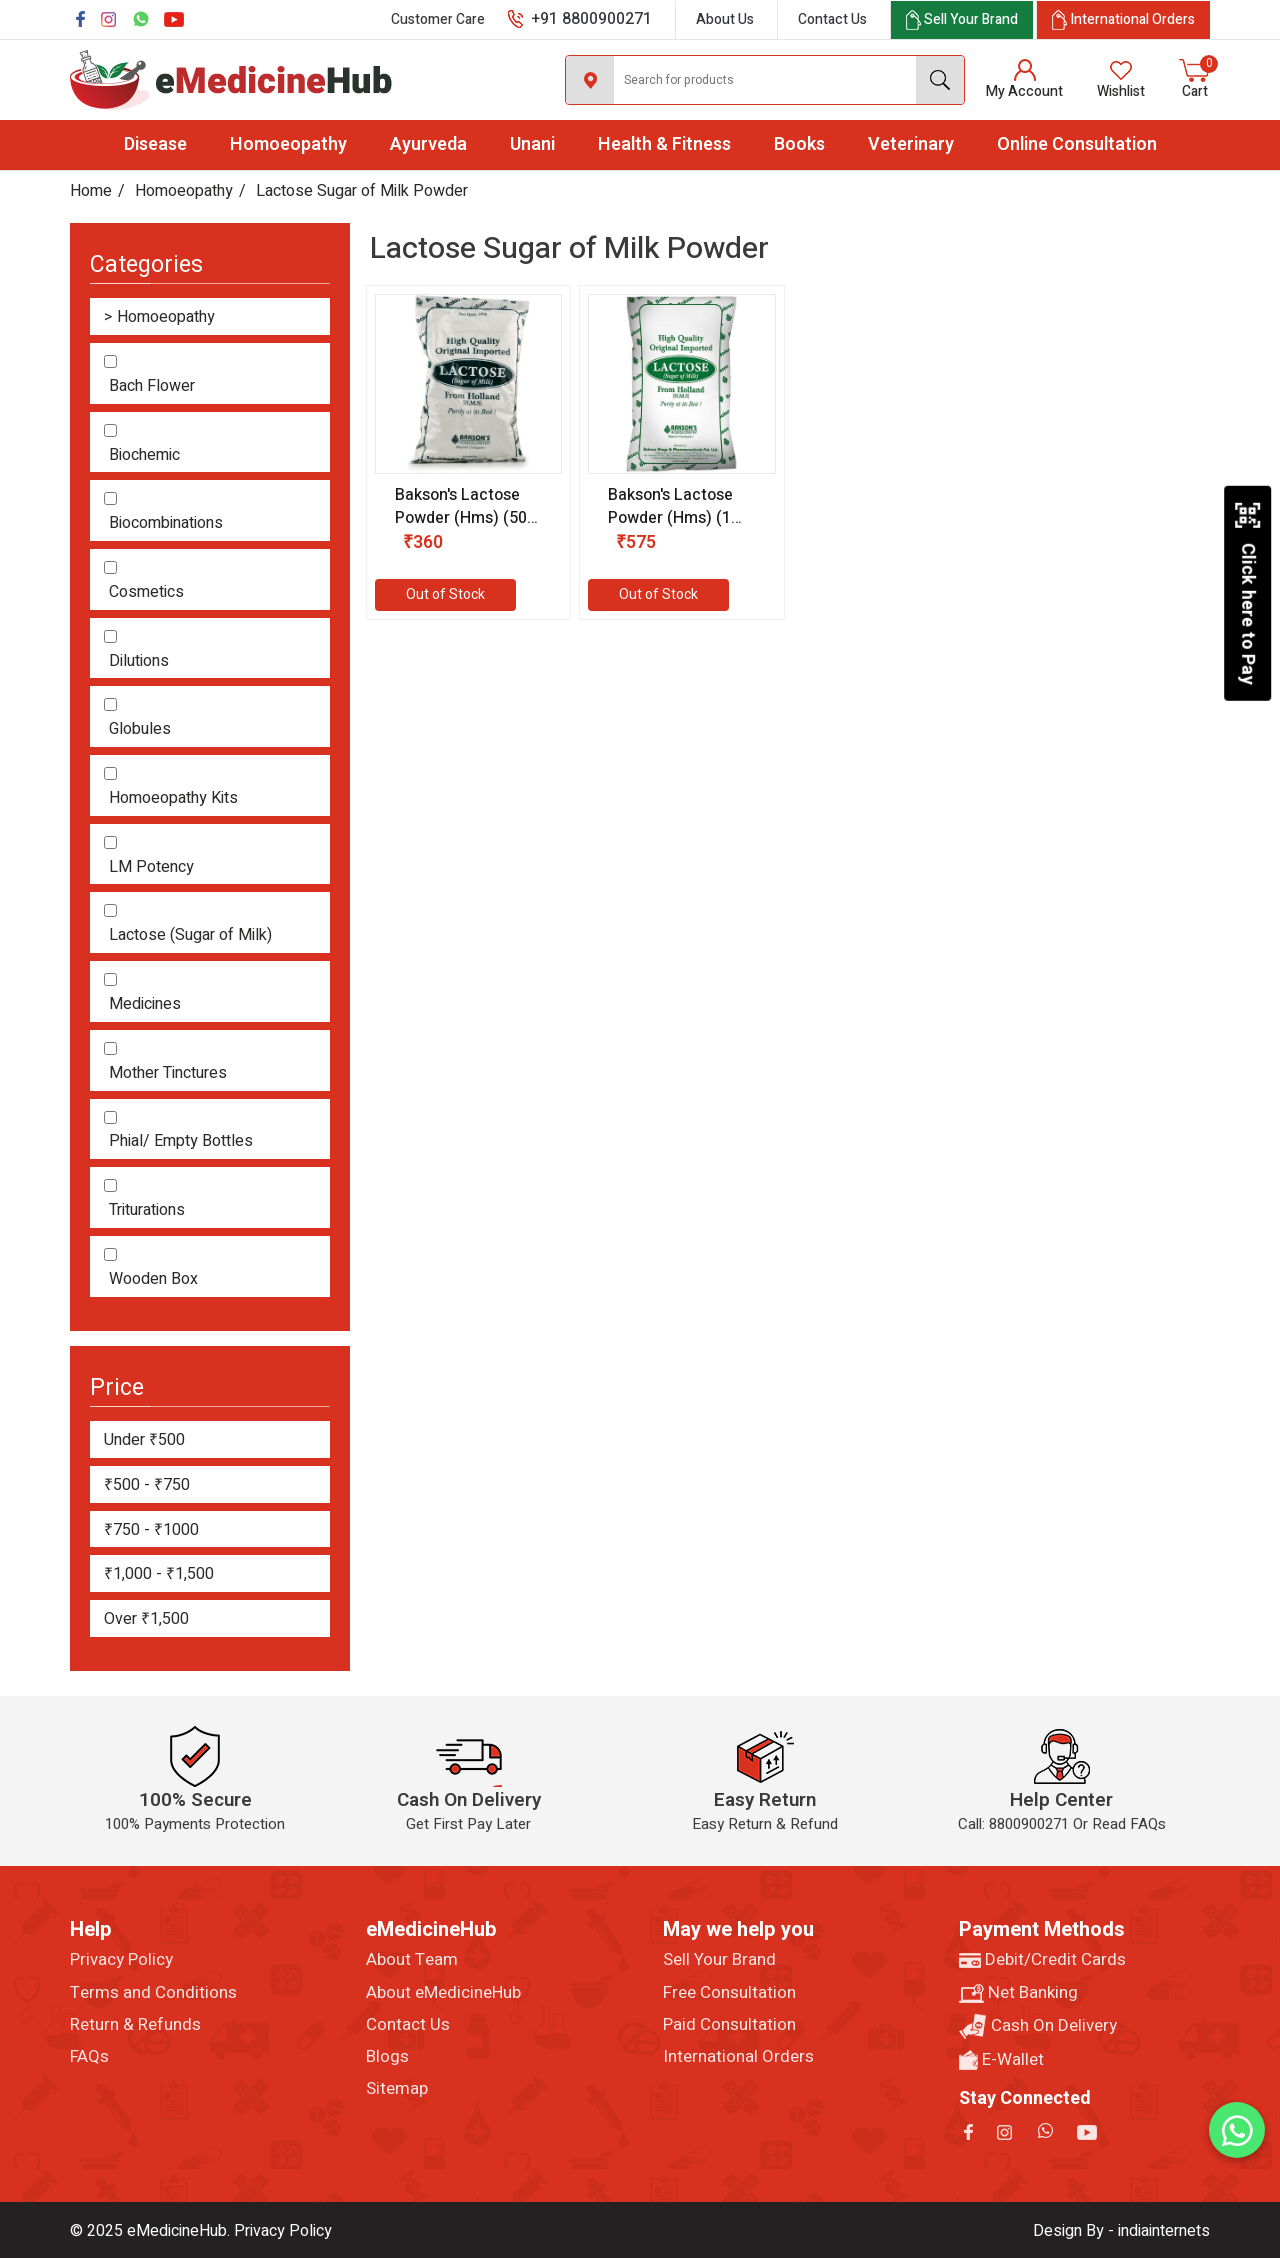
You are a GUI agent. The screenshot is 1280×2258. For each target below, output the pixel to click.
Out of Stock (445, 594)
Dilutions (139, 661)
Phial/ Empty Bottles (181, 1141)
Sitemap (397, 2089)
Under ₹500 (144, 1440)
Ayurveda (428, 144)
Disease (155, 144)
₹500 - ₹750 (147, 1485)
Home (91, 191)
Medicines (145, 1004)
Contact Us (832, 19)
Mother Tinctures (168, 1073)
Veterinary (911, 144)
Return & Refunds (135, 2025)
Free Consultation (729, 1993)
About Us (725, 19)
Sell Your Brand (719, 1960)
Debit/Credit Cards (1042, 1960)
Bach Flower (152, 386)
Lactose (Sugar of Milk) (190, 935)
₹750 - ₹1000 (151, 1530)
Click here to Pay (1247, 593)
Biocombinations (166, 523)
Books (799, 144)
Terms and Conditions (153, 1993)
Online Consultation (1077, 144)
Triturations (147, 1210)
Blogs (387, 2057)
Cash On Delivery (1038, 2026)
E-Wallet (1001, 2060)
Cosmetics (146, 592)
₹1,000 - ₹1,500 (159, 1574)
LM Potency (151, 867)
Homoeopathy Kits (173, 798)
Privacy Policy (121, 1960)
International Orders (738, 2057)
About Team (412, 1960)
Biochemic (144, 455)
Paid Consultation (729, 2025)
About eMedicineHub (443, 1993)
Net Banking (1018, 1993)
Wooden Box (153, 1279)
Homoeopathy (288, 144)
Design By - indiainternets (1121, 2231)
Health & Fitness (664, 144)
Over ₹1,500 (146, 1619)
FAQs (89, 2057)
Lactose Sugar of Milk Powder (362, 191)
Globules (140, 729)
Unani (532, 144)
